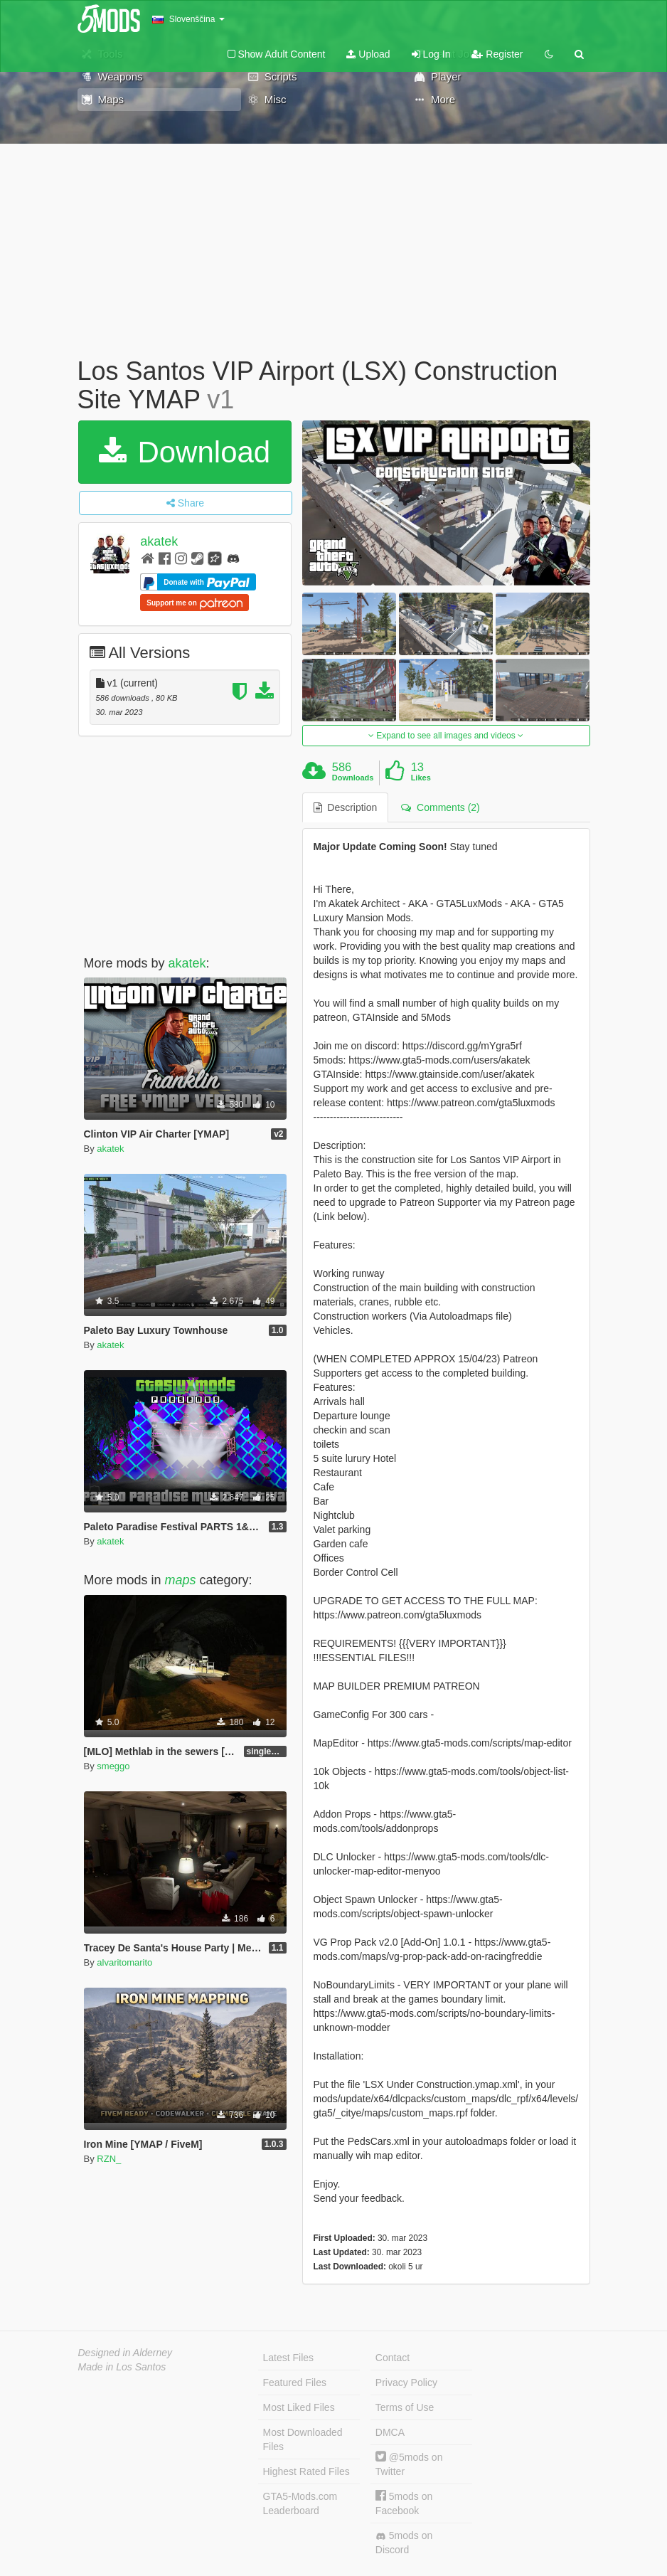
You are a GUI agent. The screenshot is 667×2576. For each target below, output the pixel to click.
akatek (159, 541)
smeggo (113, 1766)
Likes (421, 777)
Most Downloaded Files (303, 2439)
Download (184, 452)
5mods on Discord (403, 2542)
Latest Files (288, 2357)
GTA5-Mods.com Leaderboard (300, 2503)
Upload (368, 54)
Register (497, 54)
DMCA (390, 2432)
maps (180, 1580)
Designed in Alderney (125, 2352)
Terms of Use (404, 2407)
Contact (392, 2357)
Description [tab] (346, 807)
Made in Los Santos (122, 2367)
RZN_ (109, 2158)
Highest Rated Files (306, 2471)
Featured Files (294, 2382)
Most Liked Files (299, 2407)
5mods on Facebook (403, 2503)
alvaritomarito (124, 1962)
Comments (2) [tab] (440, 807)
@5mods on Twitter (409, 2464)
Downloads (353, 777)
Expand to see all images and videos (445, 736)
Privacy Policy (406, 2382)
